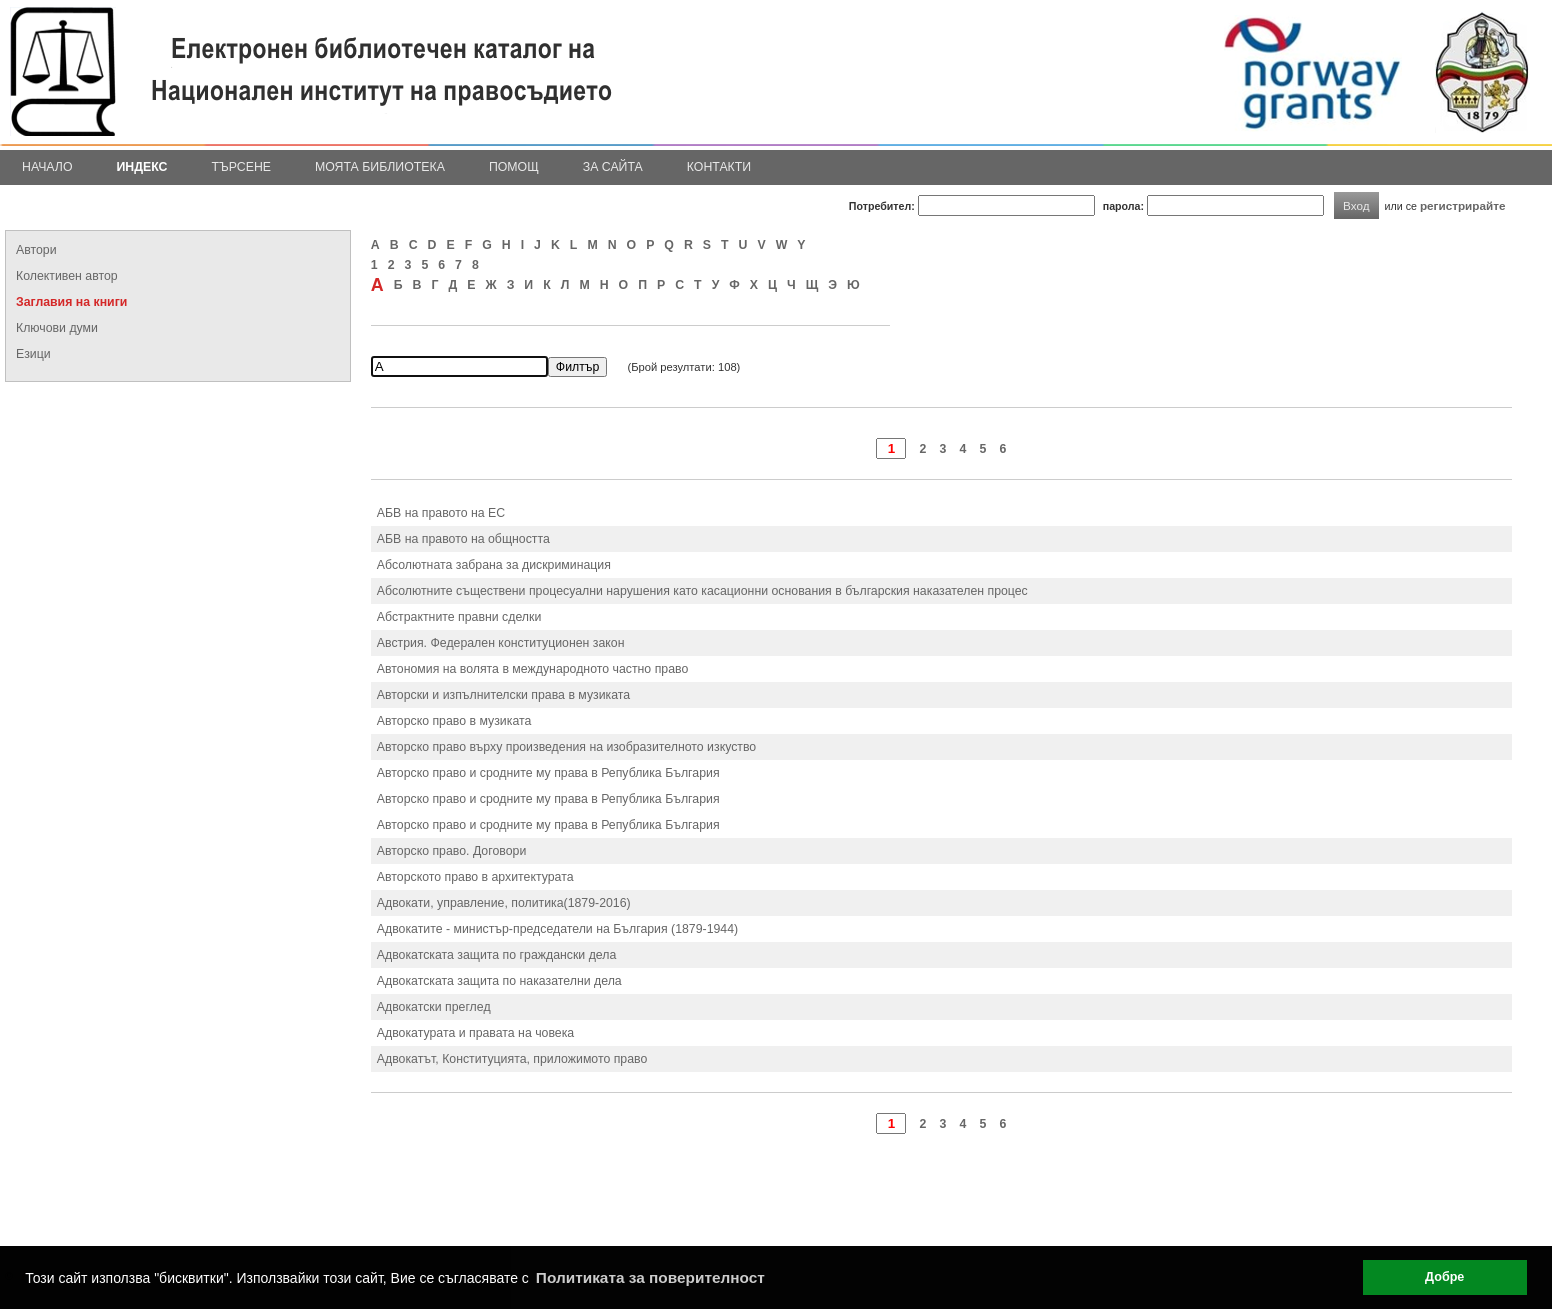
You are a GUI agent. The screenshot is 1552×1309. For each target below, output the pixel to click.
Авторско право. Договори (451, 851)
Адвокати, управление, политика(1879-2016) (504, 903)
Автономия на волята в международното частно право (532, 669)
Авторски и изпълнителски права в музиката (503, 695)
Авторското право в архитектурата (475, 877)
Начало (47, 167)
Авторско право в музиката (454, 721)
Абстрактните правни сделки (459, 617)
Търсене (241, 167)
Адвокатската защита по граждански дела (497, 955)
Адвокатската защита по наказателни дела (499, 981)
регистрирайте (1463, 205)
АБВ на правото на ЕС (441, 513)
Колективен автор (67, 276)
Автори (36, 250)
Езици (33, 354)
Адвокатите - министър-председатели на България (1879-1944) (557, 929)
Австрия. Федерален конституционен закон (501, 643)
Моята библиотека (380, 167)
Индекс (142, 167)
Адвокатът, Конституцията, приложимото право (512, 1059)
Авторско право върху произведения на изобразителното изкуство (566, 747)
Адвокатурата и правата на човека (475, 1033)
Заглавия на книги (71, 302)
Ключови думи (57, 328)
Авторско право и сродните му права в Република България (548, 773)
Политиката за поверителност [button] (650, 1277)
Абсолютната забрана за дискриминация (494, 565)
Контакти (719, 167)
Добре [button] (1444, 1277)
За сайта (613, 167)
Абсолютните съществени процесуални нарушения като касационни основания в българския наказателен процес (702, 591)
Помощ (514, 167)
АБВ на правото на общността (463, 539)
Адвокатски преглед (434, 1007)
